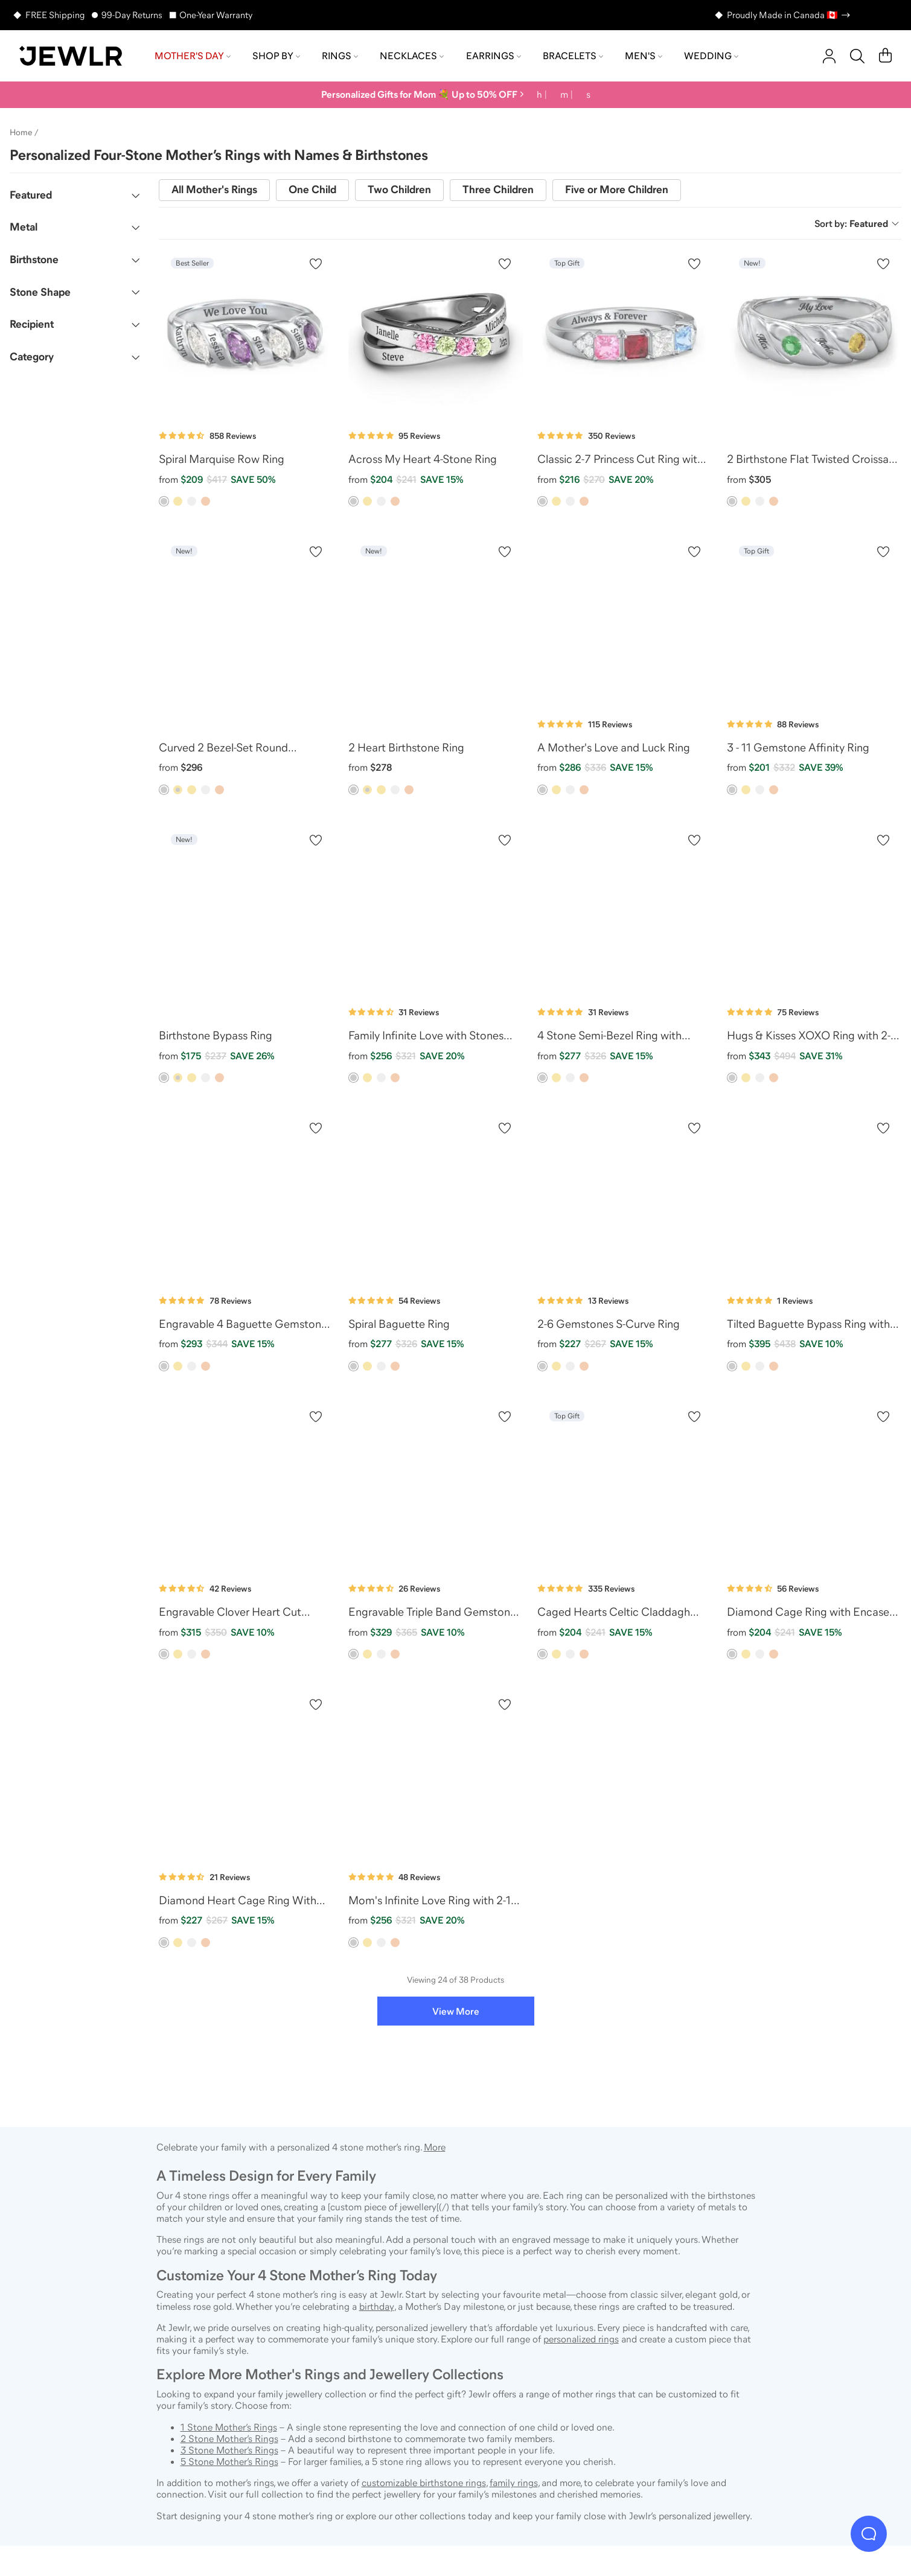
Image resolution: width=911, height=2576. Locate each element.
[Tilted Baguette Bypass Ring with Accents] (814, 1197)
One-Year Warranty (215, 14)
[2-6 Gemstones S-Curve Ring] (624, 1197)
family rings (514, 2482)
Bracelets (573, 55)
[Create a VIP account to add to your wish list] (316, 264)
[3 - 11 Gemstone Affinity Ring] (814, 621)
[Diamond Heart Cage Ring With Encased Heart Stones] (246, 1773)
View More (455, 2011)
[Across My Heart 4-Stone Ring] (435, 333)
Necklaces (412, 55)
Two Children (399, 189)
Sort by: (856, 223)
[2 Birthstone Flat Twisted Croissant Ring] (814, 333)
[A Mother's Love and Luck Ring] (624, 621)
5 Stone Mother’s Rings (229, 2461)
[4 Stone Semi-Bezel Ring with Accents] (624, 909)
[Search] (857, 56)
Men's (643, 55)
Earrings (493, 55)
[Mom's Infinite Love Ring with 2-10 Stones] (435, 1773)
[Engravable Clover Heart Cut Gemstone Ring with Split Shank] (246, 1485)
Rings (340, 55)
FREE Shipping (55, 14)
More (435, 2147)
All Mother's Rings (214, 189)
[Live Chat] (869, 2534)
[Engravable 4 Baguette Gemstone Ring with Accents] (246, 1197)
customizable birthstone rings (424, 2482)
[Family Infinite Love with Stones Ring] (435, 909)
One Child (312, 189)
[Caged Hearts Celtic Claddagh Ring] (624, 1485)
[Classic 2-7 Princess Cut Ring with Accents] (624, 333)
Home (21, 132)
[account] (829, 56)
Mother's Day (193, 55)
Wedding (711, 55)
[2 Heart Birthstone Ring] (435, 621)
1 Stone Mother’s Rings (229, 2427)
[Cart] (885, 56)
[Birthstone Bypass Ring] (246, 909)
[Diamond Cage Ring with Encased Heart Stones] (814, 1485)
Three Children (498, 189)
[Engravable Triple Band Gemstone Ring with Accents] (435, 1485)
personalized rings (581, 2339)
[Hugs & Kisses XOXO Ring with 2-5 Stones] (814, 909)
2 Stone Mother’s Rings (229, 2438)
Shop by (276, 55)
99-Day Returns (131, 14)
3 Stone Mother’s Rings (229, 2450)
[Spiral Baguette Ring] (435, 1197)
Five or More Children (616, 189)
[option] (163, 501)
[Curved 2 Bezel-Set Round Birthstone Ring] (246, 621)
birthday (376, 2306)
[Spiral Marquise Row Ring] (246, 333)
